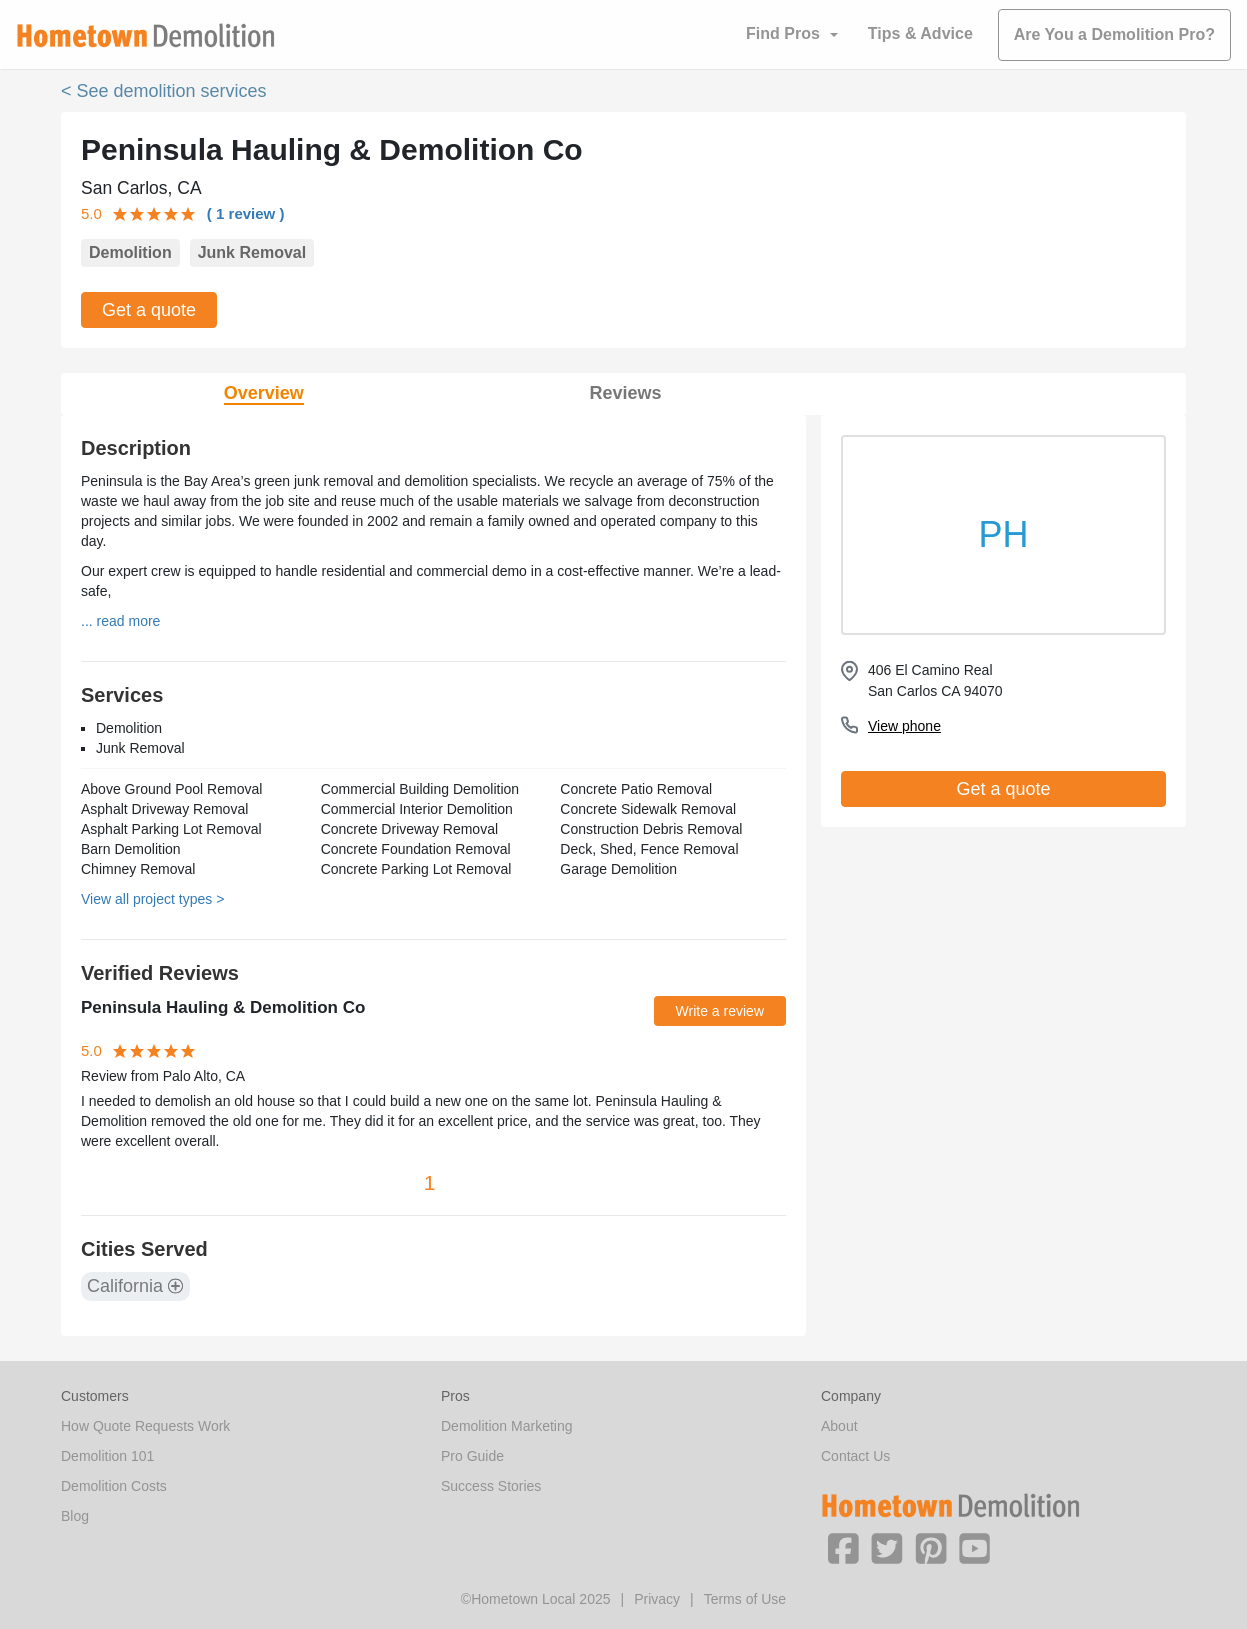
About (839, 1426)
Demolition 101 (107, 1456)
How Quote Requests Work (145, 1426)
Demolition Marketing (507, 1426)
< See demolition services (164, 91)
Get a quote (149, 310)
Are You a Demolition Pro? (1114, 34)
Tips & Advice (920, 33)
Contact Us (855, 1456)
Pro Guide (472, 1456)
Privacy (657, 1599)
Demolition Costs (114, 1486)
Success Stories (491, 1486)
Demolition (130, 252)
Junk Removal (252, 252)
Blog (75, 1516)
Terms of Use (745, 1599)
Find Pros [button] (783, 33)
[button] (843, 1547)
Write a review (720, 1011)
